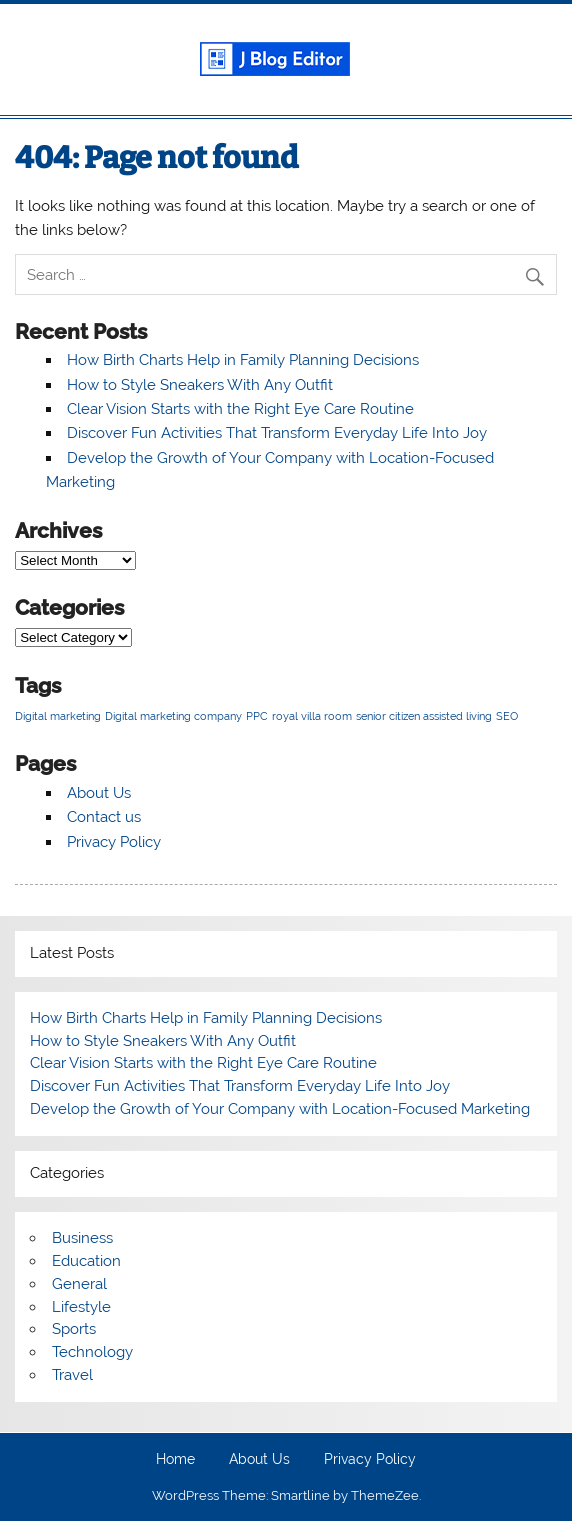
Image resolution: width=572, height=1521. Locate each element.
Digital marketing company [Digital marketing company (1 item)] (173, 716)
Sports (74, 1329)
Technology (92, 1352)
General (79, 1284)
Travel (72, 1375)
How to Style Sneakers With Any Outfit (200, 385)
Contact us (104, 817)
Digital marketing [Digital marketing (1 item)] (58, 716)
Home (175, 1460)
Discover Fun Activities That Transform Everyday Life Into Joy (277, 433)
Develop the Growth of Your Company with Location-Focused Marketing (280, 1109)
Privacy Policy (114, 842)
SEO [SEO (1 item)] (507, 716)
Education (86, 1261)
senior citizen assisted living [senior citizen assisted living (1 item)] (424, 716)
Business (82, 1238)
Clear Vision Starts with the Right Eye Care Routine (240, 409)
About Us (99, 793)
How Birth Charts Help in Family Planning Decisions (243, 360)
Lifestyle (81, 1307)
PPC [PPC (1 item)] (257, 716)
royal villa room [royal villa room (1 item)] (312, 716)
